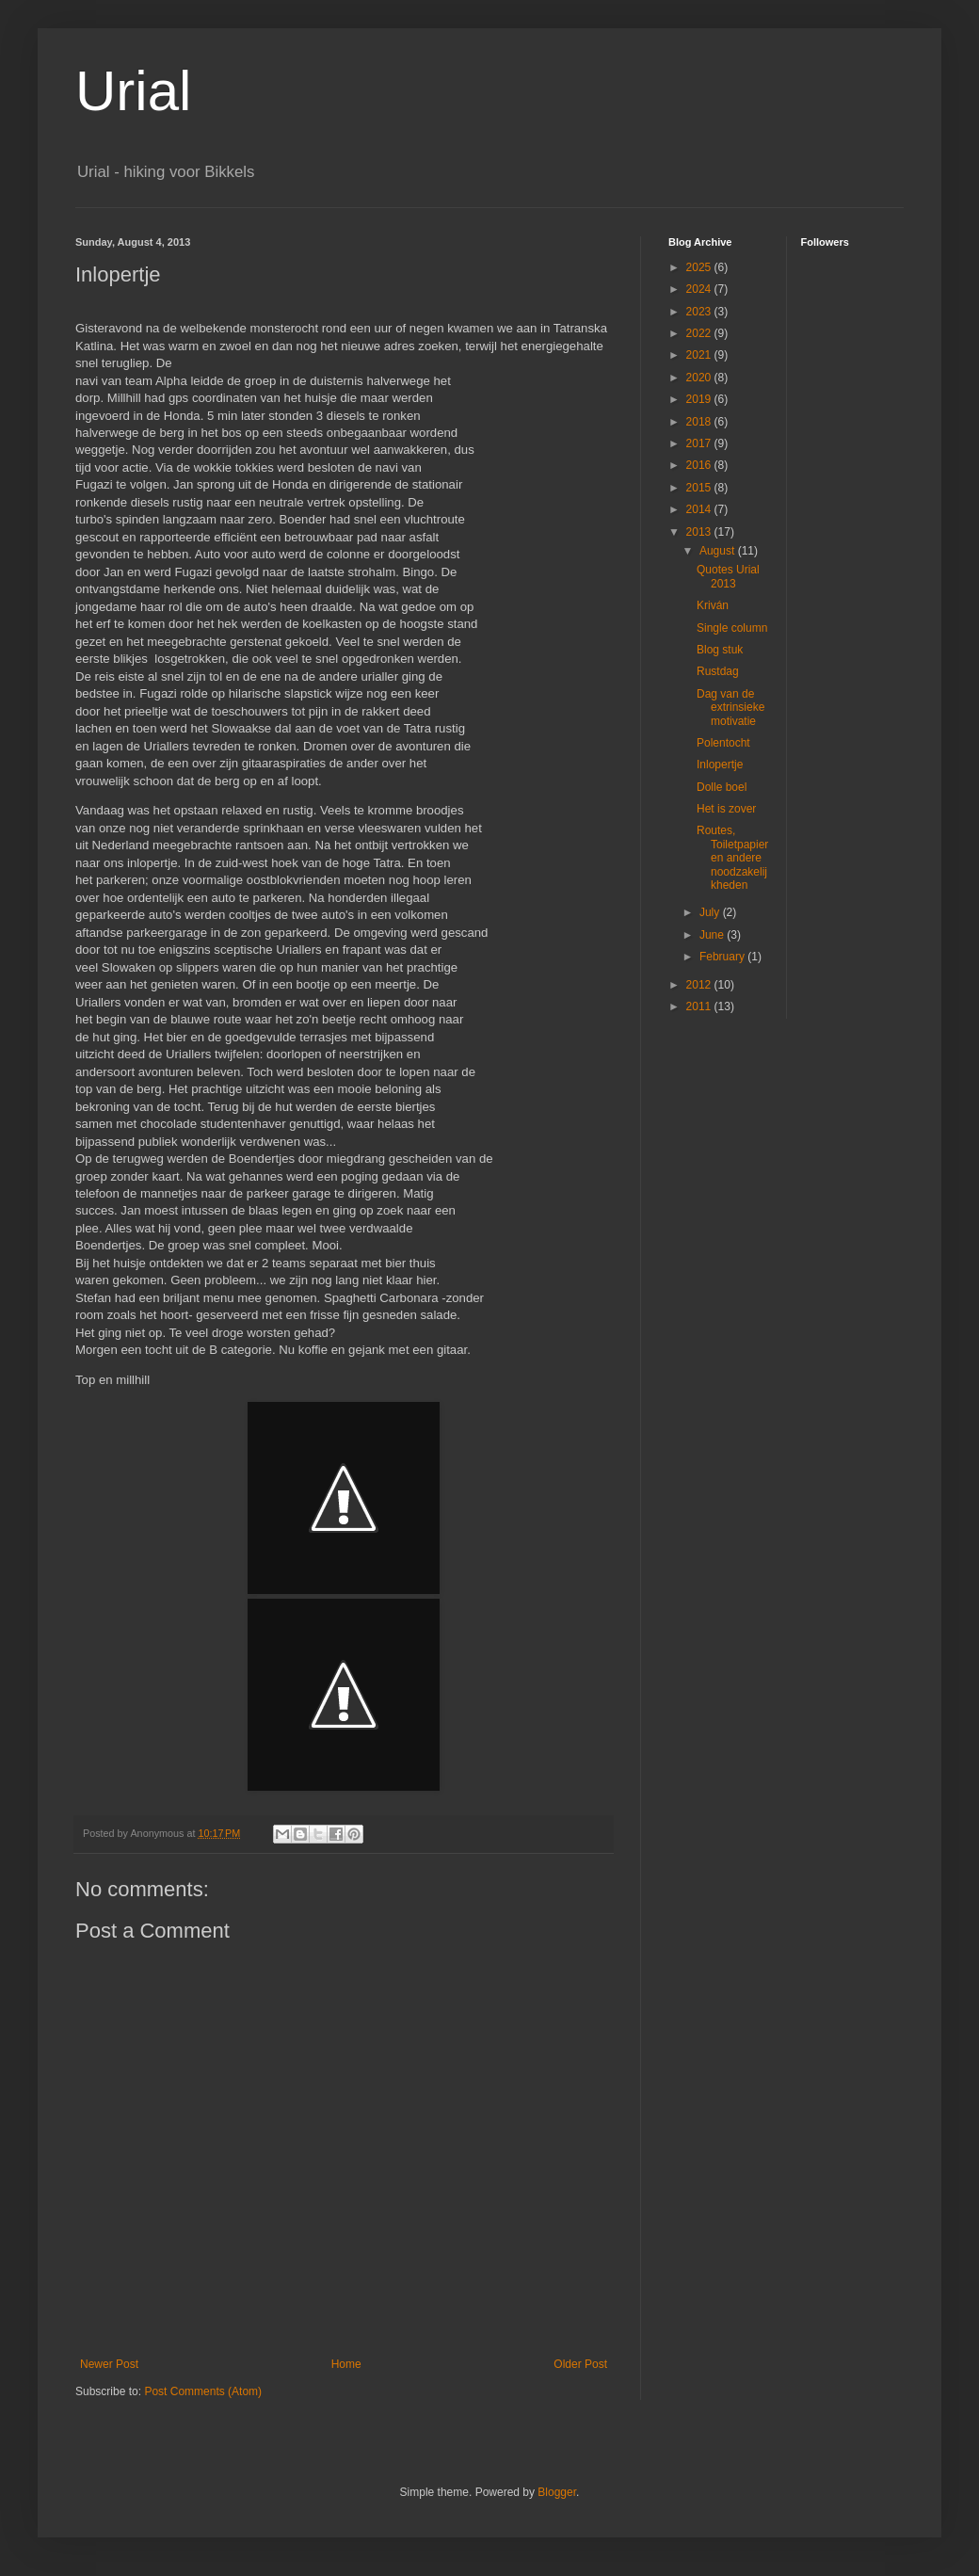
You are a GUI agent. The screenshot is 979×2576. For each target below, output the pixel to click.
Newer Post (109, 2364)
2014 (700, 509)
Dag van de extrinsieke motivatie (730, 707)
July (711, 912)
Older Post (580, 2364)
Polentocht (723, 742)
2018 (700, 421)
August (718, 550)
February (723, 956)
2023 (700, 311)
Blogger (557, 2492)
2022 (700, 333)
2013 (700, 532)
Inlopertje (720, 764)
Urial (133, 90)
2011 (700, 1006)
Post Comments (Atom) (203, 2391)
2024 (700, 289)
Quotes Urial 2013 (728, 576)
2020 (700, 377)
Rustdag (718, 671)
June (713, 935)
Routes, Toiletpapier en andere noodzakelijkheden (732, 858)
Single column (732, 628)
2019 (700, 399)
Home (346, 2364)
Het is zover (726, 808)
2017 (700, 443)
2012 (700, 984)
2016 (700, 465)
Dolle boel (721, 787)
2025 (700, 267)
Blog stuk (720, 649)
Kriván (713, 605)
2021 (700, 355)
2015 (700, 487)
